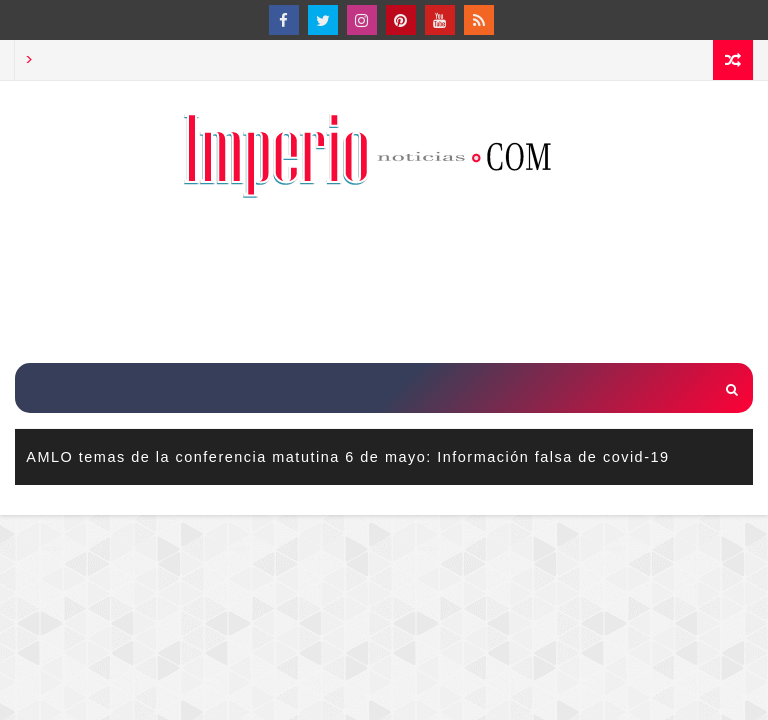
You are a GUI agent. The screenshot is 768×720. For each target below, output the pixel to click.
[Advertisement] (384, 283)
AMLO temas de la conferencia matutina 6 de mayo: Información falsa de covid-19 (347, 457)
